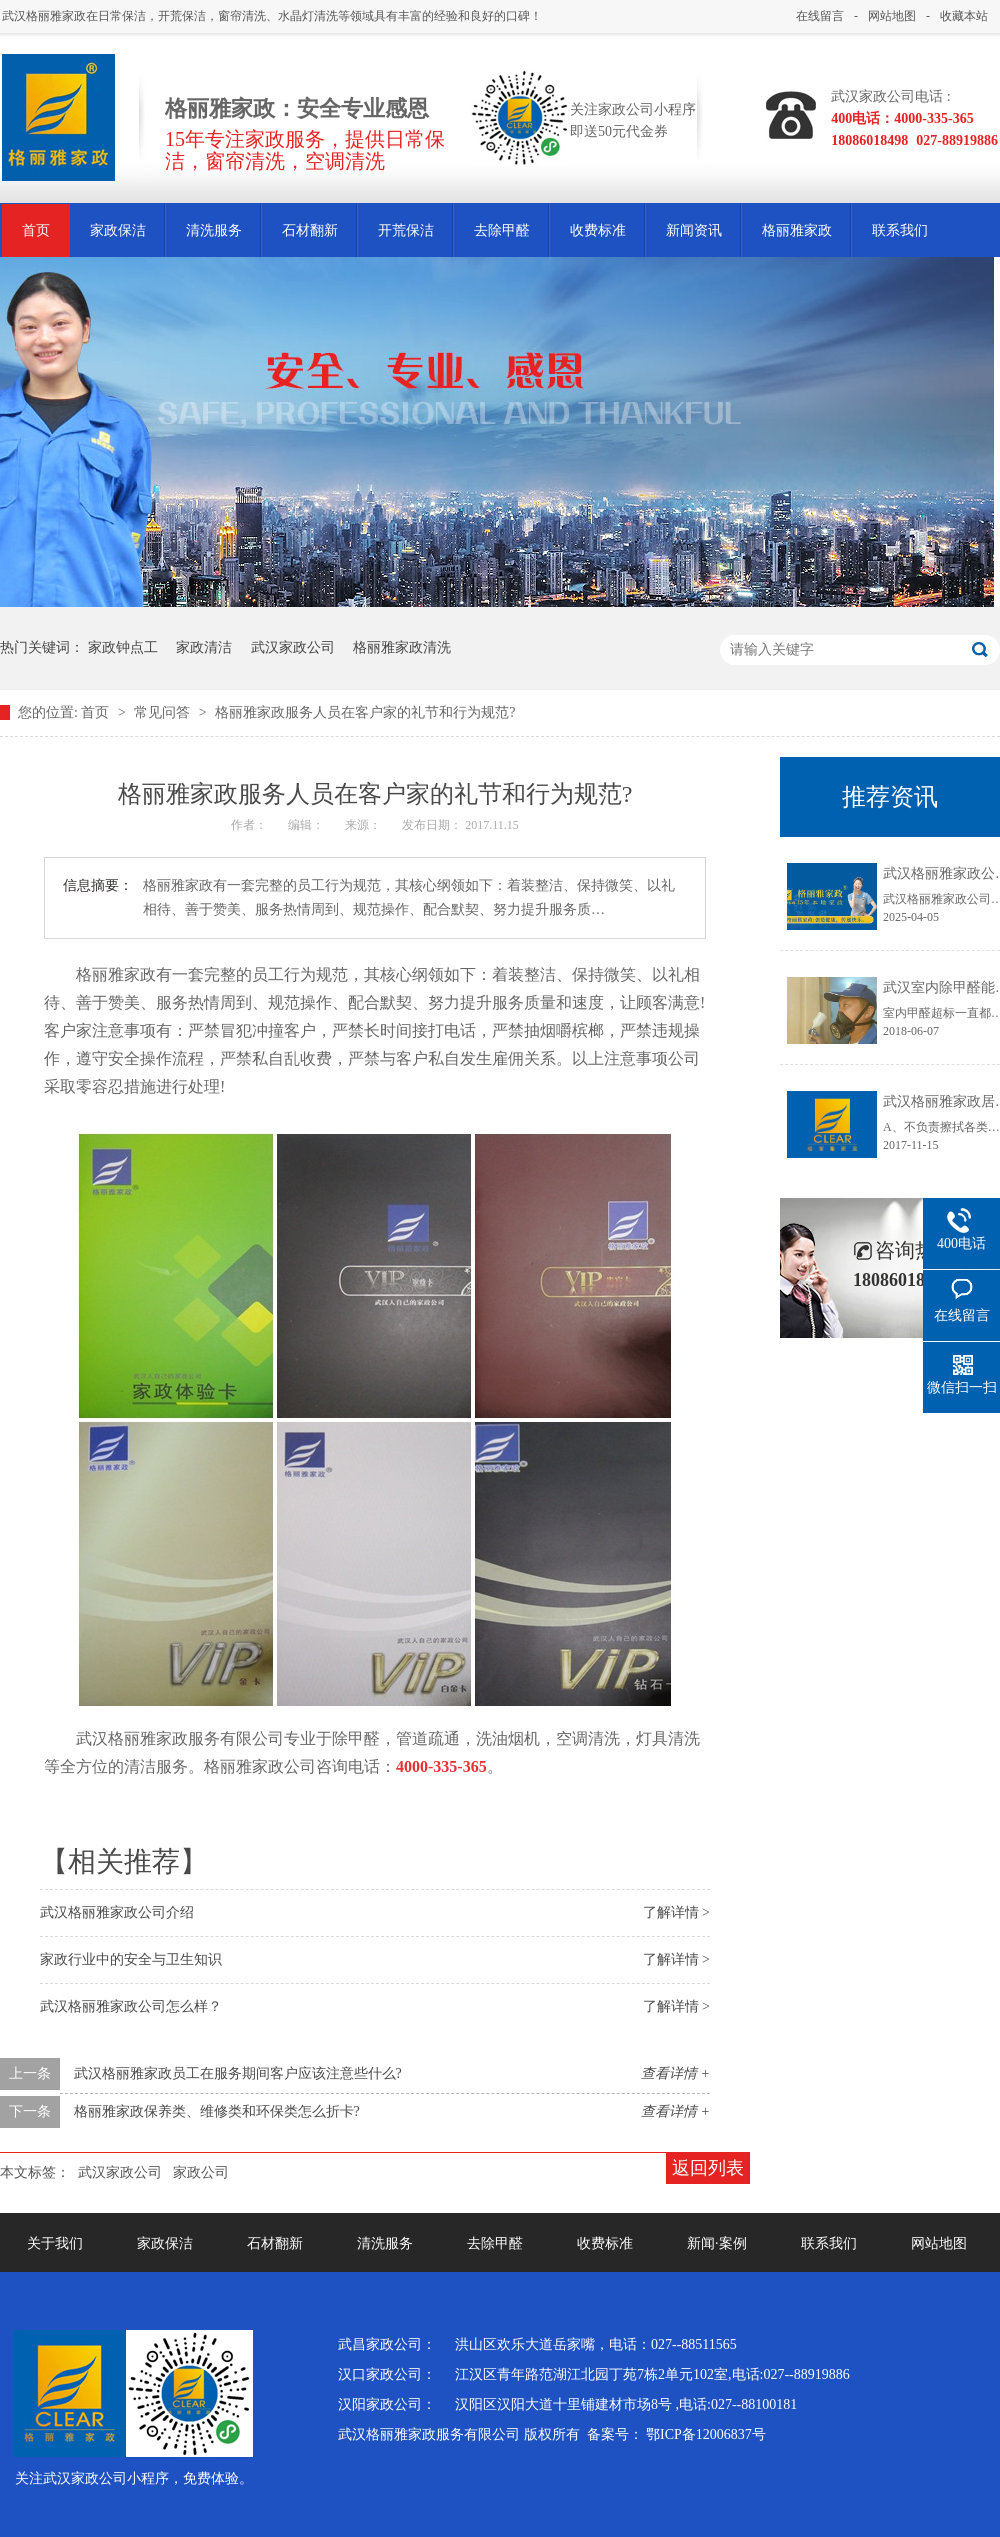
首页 (36, 230)
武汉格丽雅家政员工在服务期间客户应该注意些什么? (238, 2073)
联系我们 (900, 230)
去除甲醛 (502, 230)
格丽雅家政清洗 (402, 647)
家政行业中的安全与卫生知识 (131, 1959)
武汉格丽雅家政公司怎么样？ (131, 2006)
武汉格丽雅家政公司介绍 (117, 1912)
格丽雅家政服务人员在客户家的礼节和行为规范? (365, 712)
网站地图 (892, 16)
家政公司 (284, 1766)
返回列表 (708, 2168)
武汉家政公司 (293, 647)
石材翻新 (310, 230)
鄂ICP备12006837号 (706, 2434)
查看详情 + (675, 2073)
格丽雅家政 (797, 230)
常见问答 (164, 712)
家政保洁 (118, 230)
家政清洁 (204, 647)
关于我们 (55, 2243)
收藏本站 (964, 16)
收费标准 (598, 230)
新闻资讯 (694, 230)
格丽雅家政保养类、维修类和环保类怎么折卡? (217, 2111)
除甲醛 (356, 1738)
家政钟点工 (123, 647)
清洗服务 (214, 230)
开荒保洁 (406, 230)
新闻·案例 (717, 2243)
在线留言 (820, 16)
